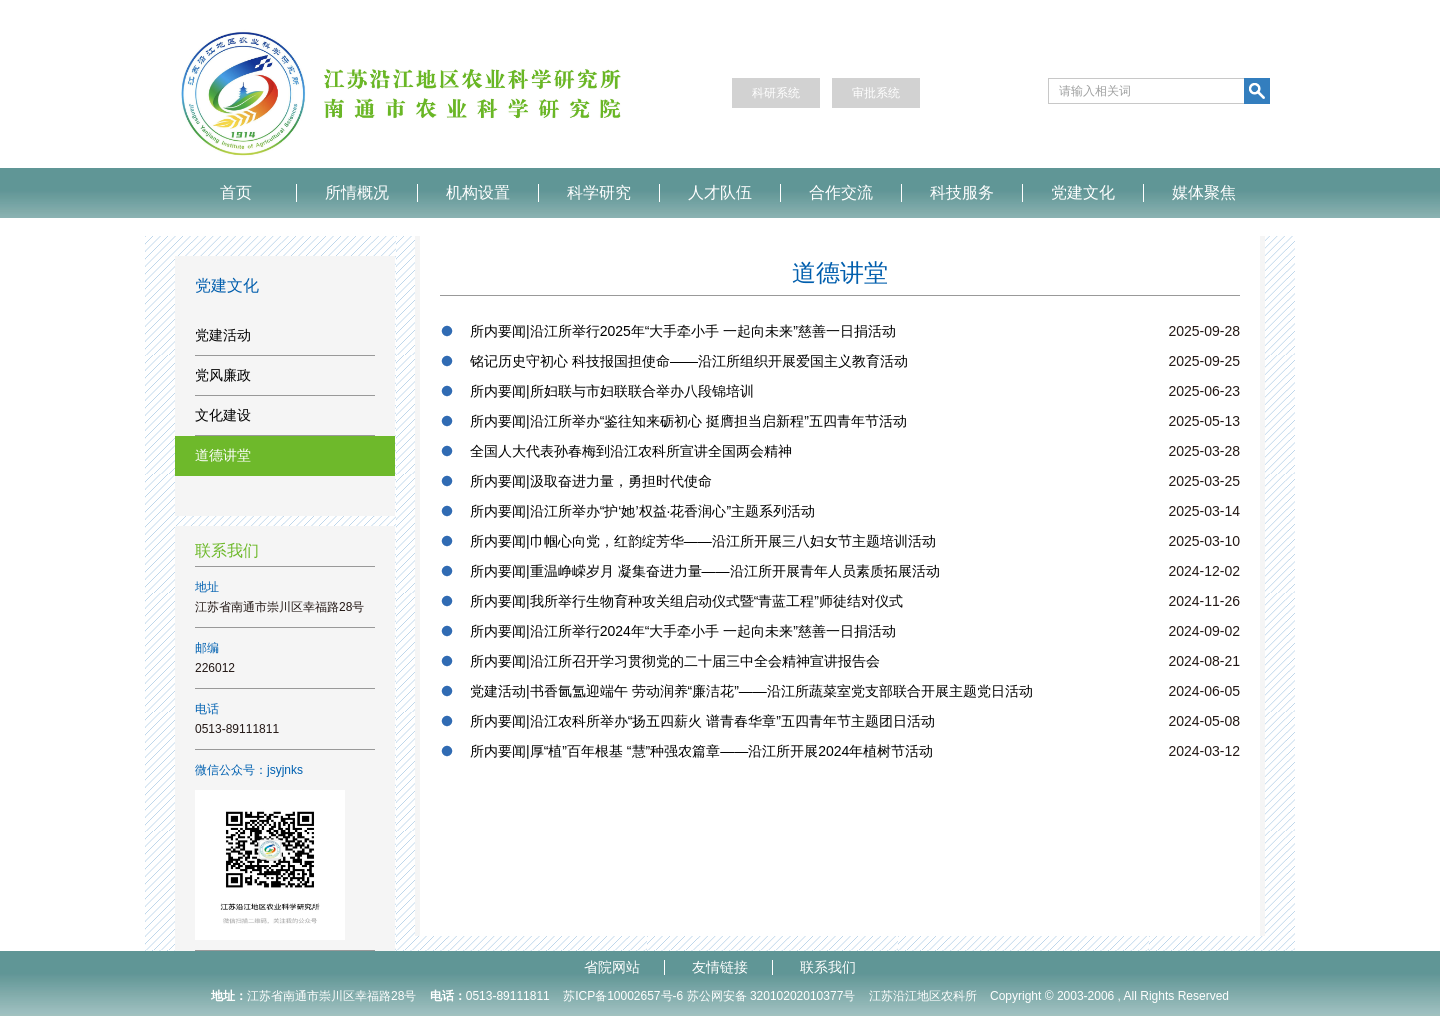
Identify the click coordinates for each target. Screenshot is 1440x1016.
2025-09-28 (1204, 331)
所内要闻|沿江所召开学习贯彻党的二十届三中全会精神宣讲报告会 (675, 661)
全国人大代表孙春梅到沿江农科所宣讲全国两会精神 (631, 451)
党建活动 (223, 335)
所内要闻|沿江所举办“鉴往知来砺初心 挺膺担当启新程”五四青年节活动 (688, 421)
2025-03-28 (1204, 451)
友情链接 (720, 967)
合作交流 (841, 192)
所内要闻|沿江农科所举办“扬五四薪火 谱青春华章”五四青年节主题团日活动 (702, 721)
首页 (236, 192)
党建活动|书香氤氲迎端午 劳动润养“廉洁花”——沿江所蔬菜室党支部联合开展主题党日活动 (751, 691)
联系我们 (828, 967)
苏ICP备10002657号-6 (623, 996)
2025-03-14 (1204, 511)
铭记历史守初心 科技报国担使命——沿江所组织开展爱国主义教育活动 (689, 361)
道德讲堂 (223, 455)
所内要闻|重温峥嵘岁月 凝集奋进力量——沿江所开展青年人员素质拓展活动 (705, 571)
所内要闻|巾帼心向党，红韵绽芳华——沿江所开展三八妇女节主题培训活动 (703, 541)
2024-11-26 (1204, 601)
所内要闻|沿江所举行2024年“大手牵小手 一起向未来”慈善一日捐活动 (683, 631)
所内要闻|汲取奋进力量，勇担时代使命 (591, 481)
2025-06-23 (1204, 391)
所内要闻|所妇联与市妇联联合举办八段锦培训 (612, 391)
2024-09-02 (1204, 631)
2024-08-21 (1204, 661)
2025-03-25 (1204, 481)
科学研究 (599, 192)
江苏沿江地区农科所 (923, 996)
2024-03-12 (1204, 751)
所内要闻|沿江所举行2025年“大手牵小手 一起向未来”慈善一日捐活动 (683, 331)
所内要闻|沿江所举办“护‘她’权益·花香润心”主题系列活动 (642, 511)
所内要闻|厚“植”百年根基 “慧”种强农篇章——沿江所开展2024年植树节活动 (701, 751)
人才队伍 (720, 192)
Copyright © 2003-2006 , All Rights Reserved (1109, 996)
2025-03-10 (1204, 541)
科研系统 (776, 93)
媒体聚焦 (1204, 192)
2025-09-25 (1204, 361)
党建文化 (1083, 192)
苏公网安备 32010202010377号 (771, 996)
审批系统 (876, 93)
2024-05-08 (1204, 721)
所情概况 (357, 192)
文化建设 (223, 415)
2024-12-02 (1204, 571)
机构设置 (478, 192)
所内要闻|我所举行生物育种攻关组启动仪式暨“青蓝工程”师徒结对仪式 (686, 601)
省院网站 (612, 967)
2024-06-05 (1204, 691)
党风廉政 (223, 375)
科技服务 (962, 192)
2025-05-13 (1204, 421)
